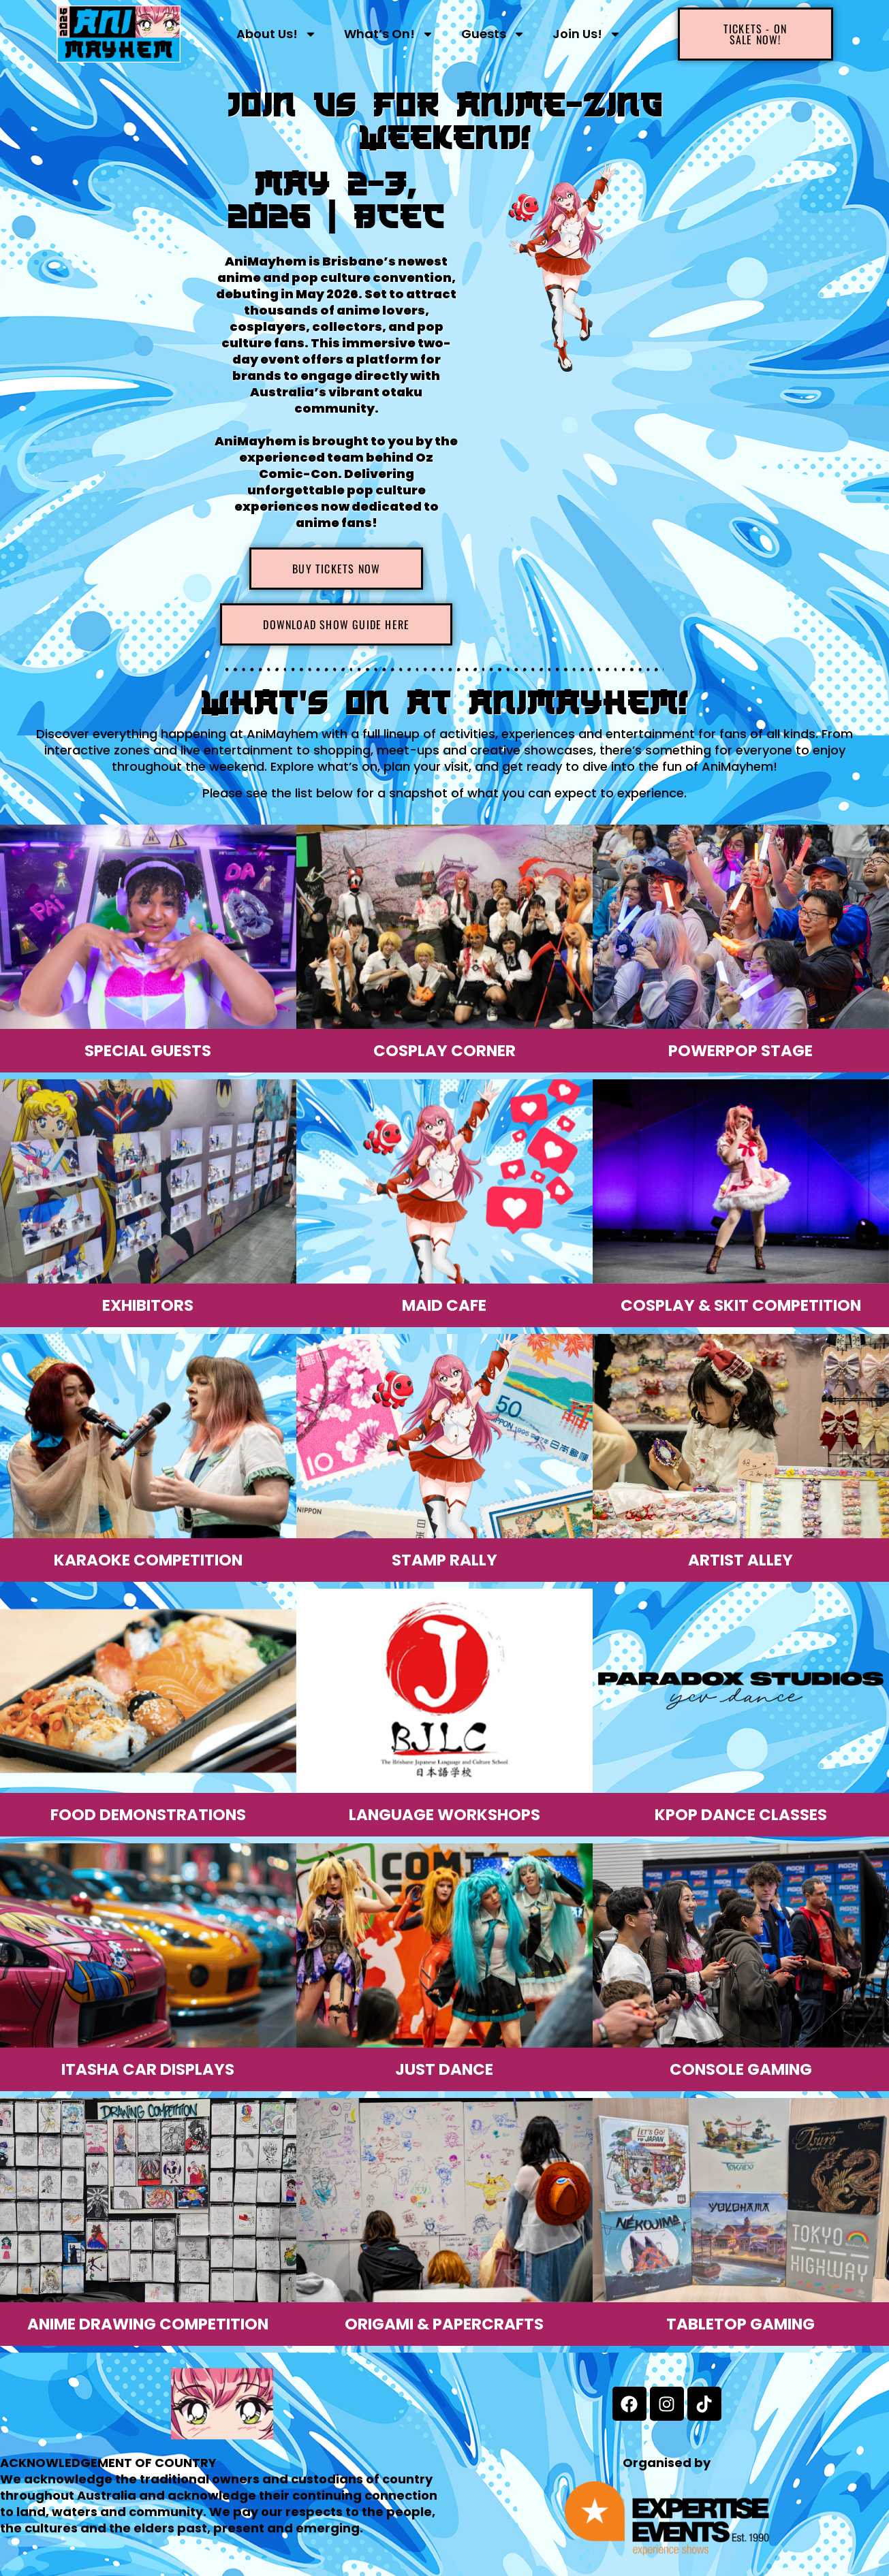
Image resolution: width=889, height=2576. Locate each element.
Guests (493, 34)
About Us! (276, 34)
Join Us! (586, 34)
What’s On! (389, 34)
